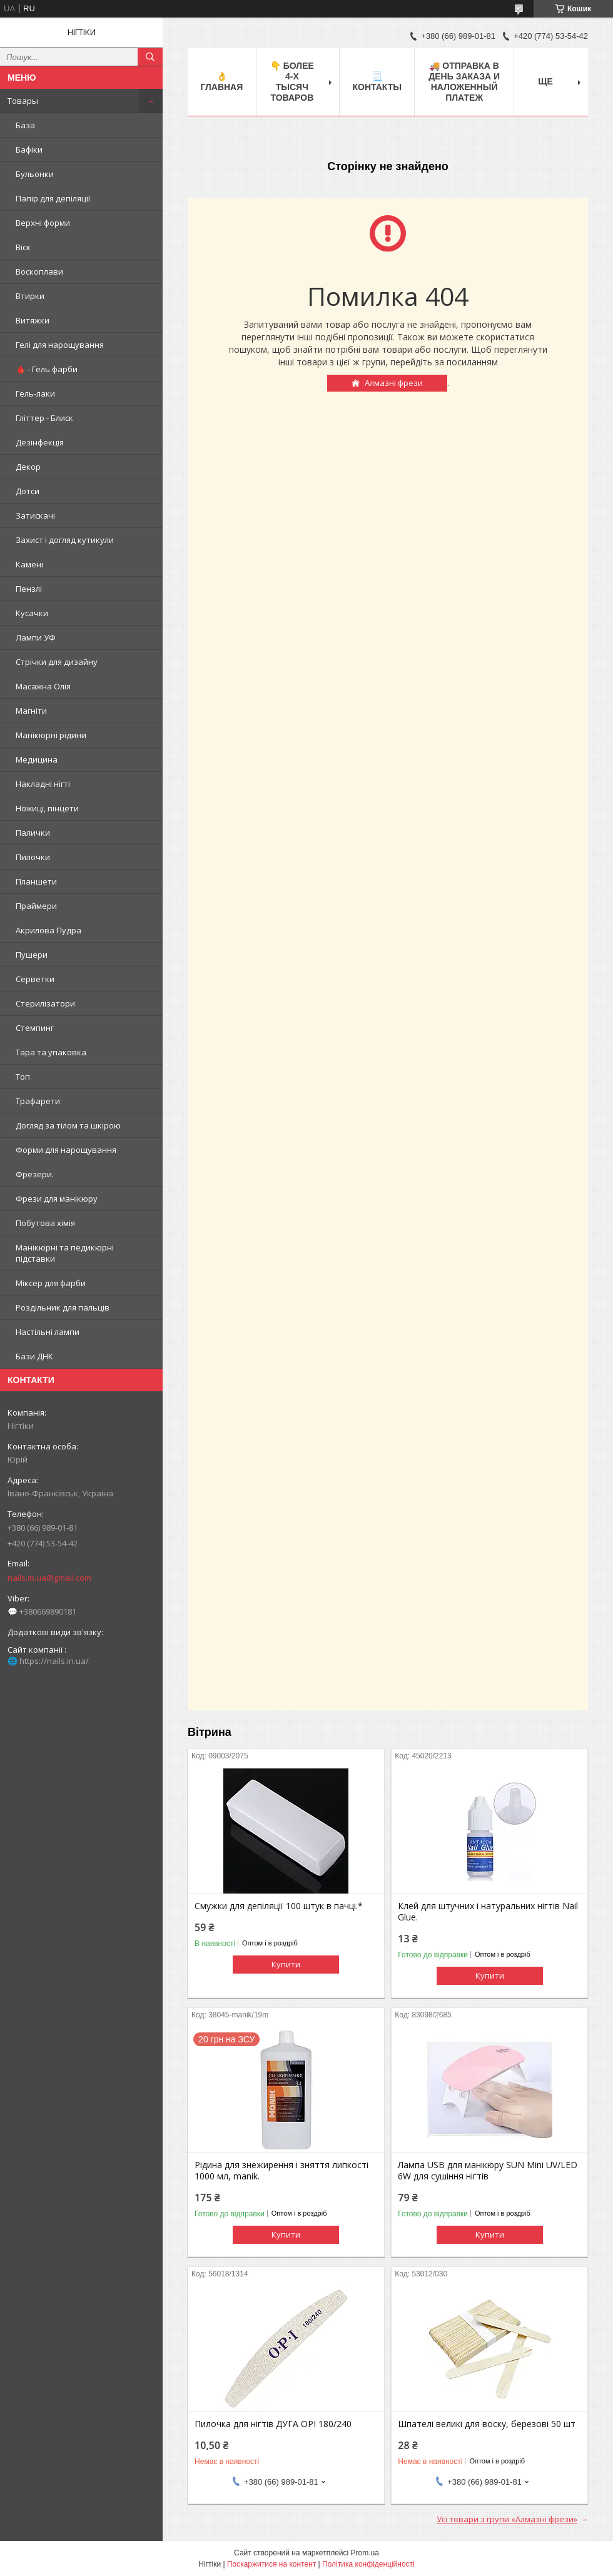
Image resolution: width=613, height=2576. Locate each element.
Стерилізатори (45, 1003)
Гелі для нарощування (60, 344)
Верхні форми (43, 222)
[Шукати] (150, 57)
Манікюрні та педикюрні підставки (65, 1253)
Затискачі (35, 515)
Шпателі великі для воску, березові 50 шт (486, 2424)
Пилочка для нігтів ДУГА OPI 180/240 (273, 2424)
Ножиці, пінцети (47, 808)
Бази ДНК (34, 1356)
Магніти (31, 710)
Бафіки (29, 149)
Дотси (27, 491)
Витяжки (32, 320)
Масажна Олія (43, 686)
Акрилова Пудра (48, 930)
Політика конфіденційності (368, 2564)
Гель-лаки (35, 393)
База (25, 125)
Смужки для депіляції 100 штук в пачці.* (279, 1906)
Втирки (30, 296)
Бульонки (35, 174)
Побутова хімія (45, 1223)
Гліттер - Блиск (44, 417)
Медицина (37, 759)
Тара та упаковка (51, 1052)
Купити (285, 1964)
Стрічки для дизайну (57, 661)
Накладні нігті (43, 783)
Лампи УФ (36, 637)
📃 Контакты (376, 81)
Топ (23, 1076)
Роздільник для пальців (62, 1307)
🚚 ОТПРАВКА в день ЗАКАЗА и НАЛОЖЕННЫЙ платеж (464, 82)
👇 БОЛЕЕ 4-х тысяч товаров (292, 82)
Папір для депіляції (53, 198)
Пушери (32, 954)
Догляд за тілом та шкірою (68, 1125)
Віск (23, 247)
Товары (23, 100)
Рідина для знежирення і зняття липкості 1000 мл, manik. (281, 2170)
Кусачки (32, 613)
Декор (28, 466)
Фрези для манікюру (57, 1198)
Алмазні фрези (394, 382)
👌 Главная (221, 81)
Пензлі (29, 588)
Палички (33, 832)
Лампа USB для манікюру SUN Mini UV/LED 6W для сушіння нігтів (487, 2170)
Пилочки (33, 857)
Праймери (36, 905)
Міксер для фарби (51, 1283)
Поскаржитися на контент (271, 2564)
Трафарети (38, 1101)
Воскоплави (39, 271)
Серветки (35, 979)
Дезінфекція (40, 442)
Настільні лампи (47, 1331)
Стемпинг (35, 1027)
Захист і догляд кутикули (65, 539)
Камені (29, 564)
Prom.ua (365, 2552)
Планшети (36, 881)
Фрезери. (35, 1174)
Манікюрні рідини (51, 735)
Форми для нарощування (66, 1149)
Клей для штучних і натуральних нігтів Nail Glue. (488, 1911)
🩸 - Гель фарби (47, 369)
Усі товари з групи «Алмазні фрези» (507, 2519)
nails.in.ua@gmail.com (49, 1577)
